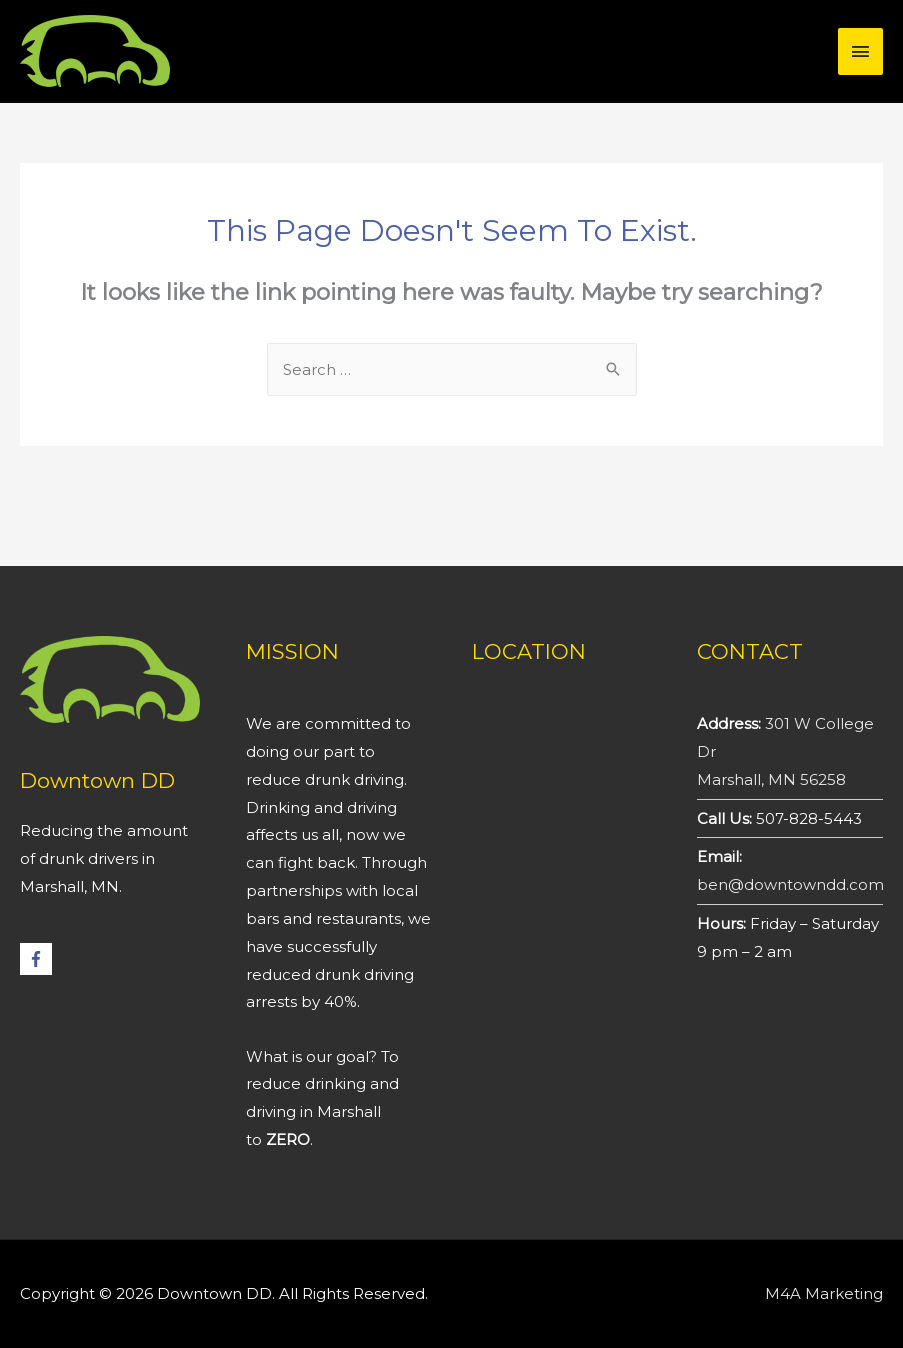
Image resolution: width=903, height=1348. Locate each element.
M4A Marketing (824, 1293)
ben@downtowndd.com (790, 884)
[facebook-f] (38, 959)
